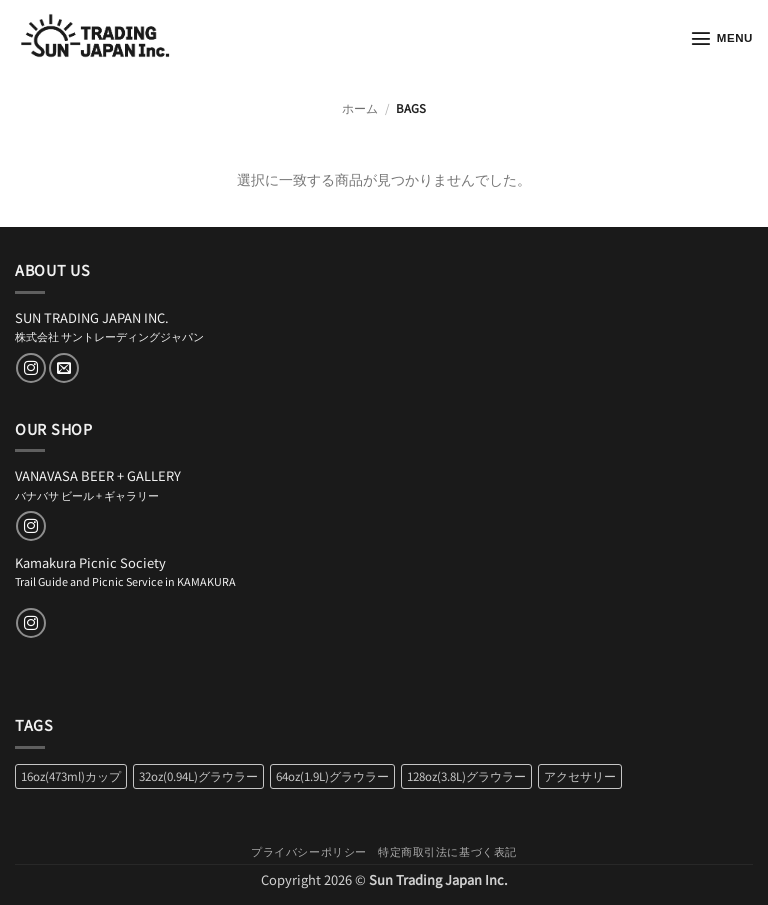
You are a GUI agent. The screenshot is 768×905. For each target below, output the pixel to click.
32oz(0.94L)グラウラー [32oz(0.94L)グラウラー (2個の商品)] (198, 776)
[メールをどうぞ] (64, 368)
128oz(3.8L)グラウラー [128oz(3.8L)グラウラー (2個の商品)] (466, 776)
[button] (721, 38)
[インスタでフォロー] (31, 368)
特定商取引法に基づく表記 (447, 851)
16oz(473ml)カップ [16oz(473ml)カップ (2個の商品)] (71, 776)
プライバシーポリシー (309, 851)
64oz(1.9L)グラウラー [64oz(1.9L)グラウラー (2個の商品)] (332, 776)
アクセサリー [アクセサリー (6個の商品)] (580, 776)
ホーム (360, 108)
